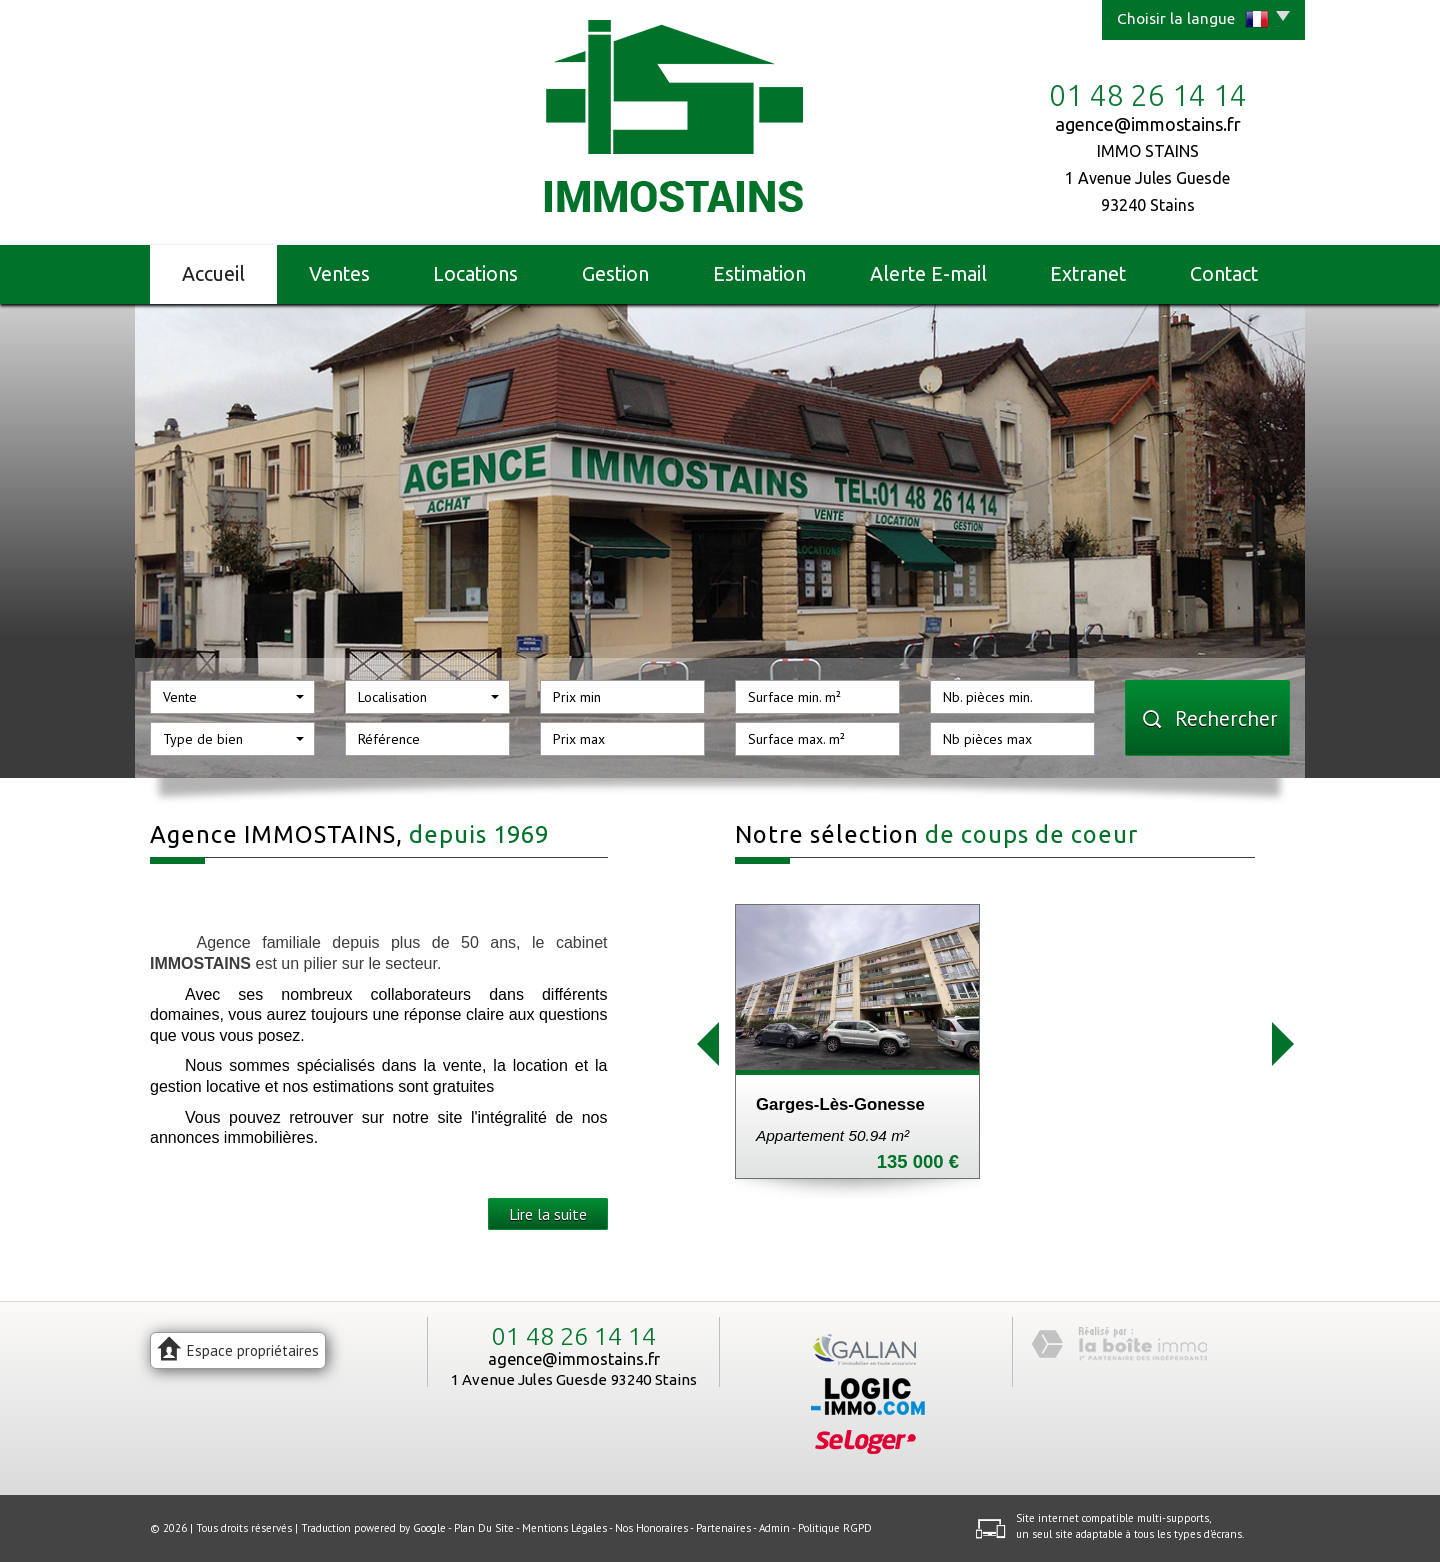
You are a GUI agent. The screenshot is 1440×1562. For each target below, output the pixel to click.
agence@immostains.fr (1148, 124)
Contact (1224, 274)
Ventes (339, 274)
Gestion (615, 274)
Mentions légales (564, 1528)
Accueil (213, 274)
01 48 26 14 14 (574, 1336)
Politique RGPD (835, 1528)
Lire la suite (548, 1214)
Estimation (759, 274)
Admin (774, 1528)
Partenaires (723, 1528)
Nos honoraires (651, 1528)
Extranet (1088, 274)
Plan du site (484, 1528)
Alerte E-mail (928, 274)
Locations (475, 274)
